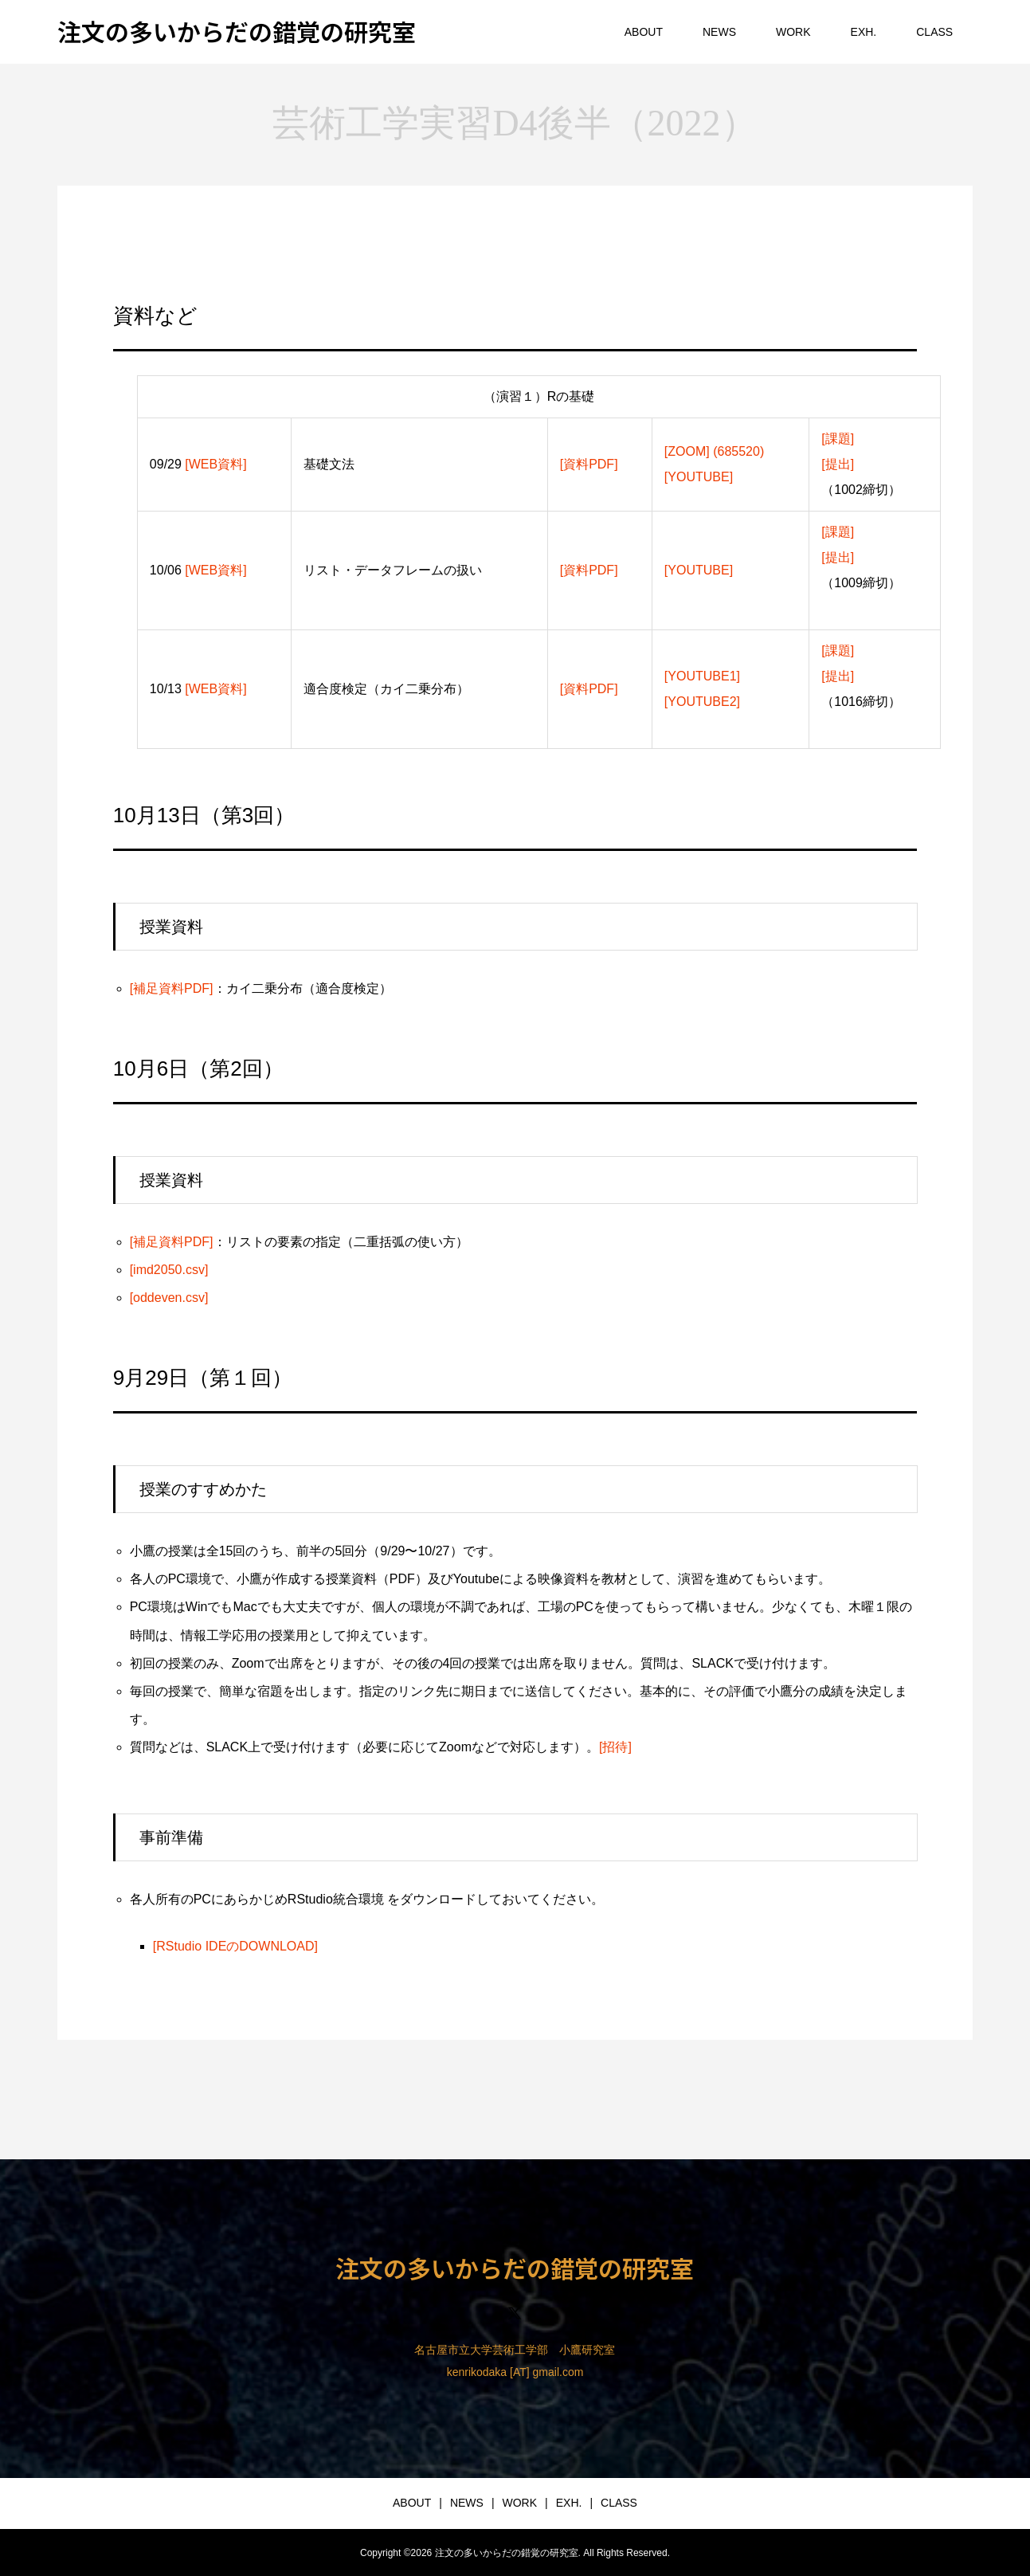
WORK (793, 31)
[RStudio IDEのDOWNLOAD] (235, 1946)
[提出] (837, 464)
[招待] (615, 1747)
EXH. (864, 31)
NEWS (719, 31)
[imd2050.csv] (169, 1269)
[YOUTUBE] (698, 477)
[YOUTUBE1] (702, 676)
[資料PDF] (589, 464)
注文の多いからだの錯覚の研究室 (236, 31)
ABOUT (644, 31)
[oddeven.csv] (169, 1297)
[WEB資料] (215, 464)
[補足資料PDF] (171, 988)
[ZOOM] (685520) (714, 451)
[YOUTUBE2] (702, 701)
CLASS (934, 31)
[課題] (837, 438)
